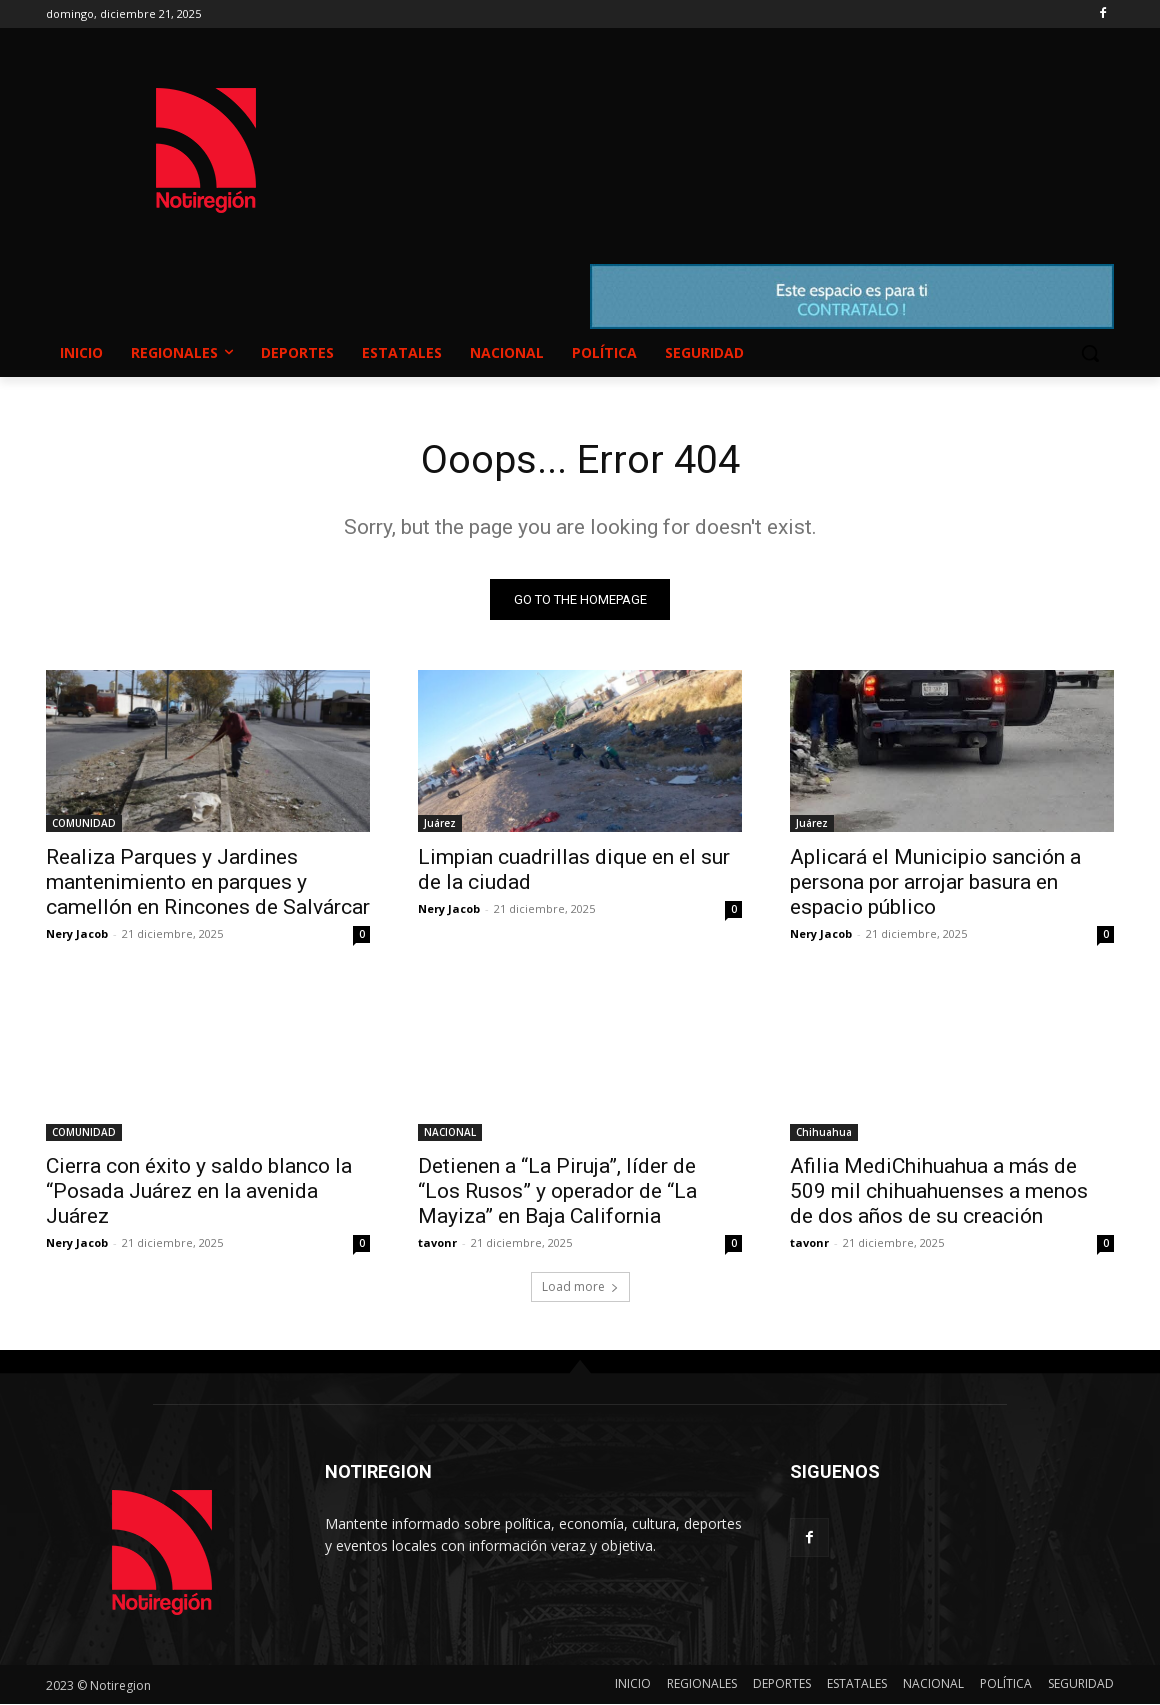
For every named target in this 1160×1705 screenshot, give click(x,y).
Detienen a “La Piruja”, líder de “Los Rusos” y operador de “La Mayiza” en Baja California (557, 1192)
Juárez (440, 824)
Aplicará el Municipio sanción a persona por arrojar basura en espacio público (935, 883)
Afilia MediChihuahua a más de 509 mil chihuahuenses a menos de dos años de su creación (939, 1192)
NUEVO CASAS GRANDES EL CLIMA (740, 131)
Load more (580, 1287)
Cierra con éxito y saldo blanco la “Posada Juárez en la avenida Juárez (199, 1192)
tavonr (437, 1243)
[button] (1090, 353)
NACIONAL (450, 1133)
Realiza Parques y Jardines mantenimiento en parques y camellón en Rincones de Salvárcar (208, 883)
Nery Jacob (77, 934)
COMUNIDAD (84, 824)
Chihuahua (824, 1133)
